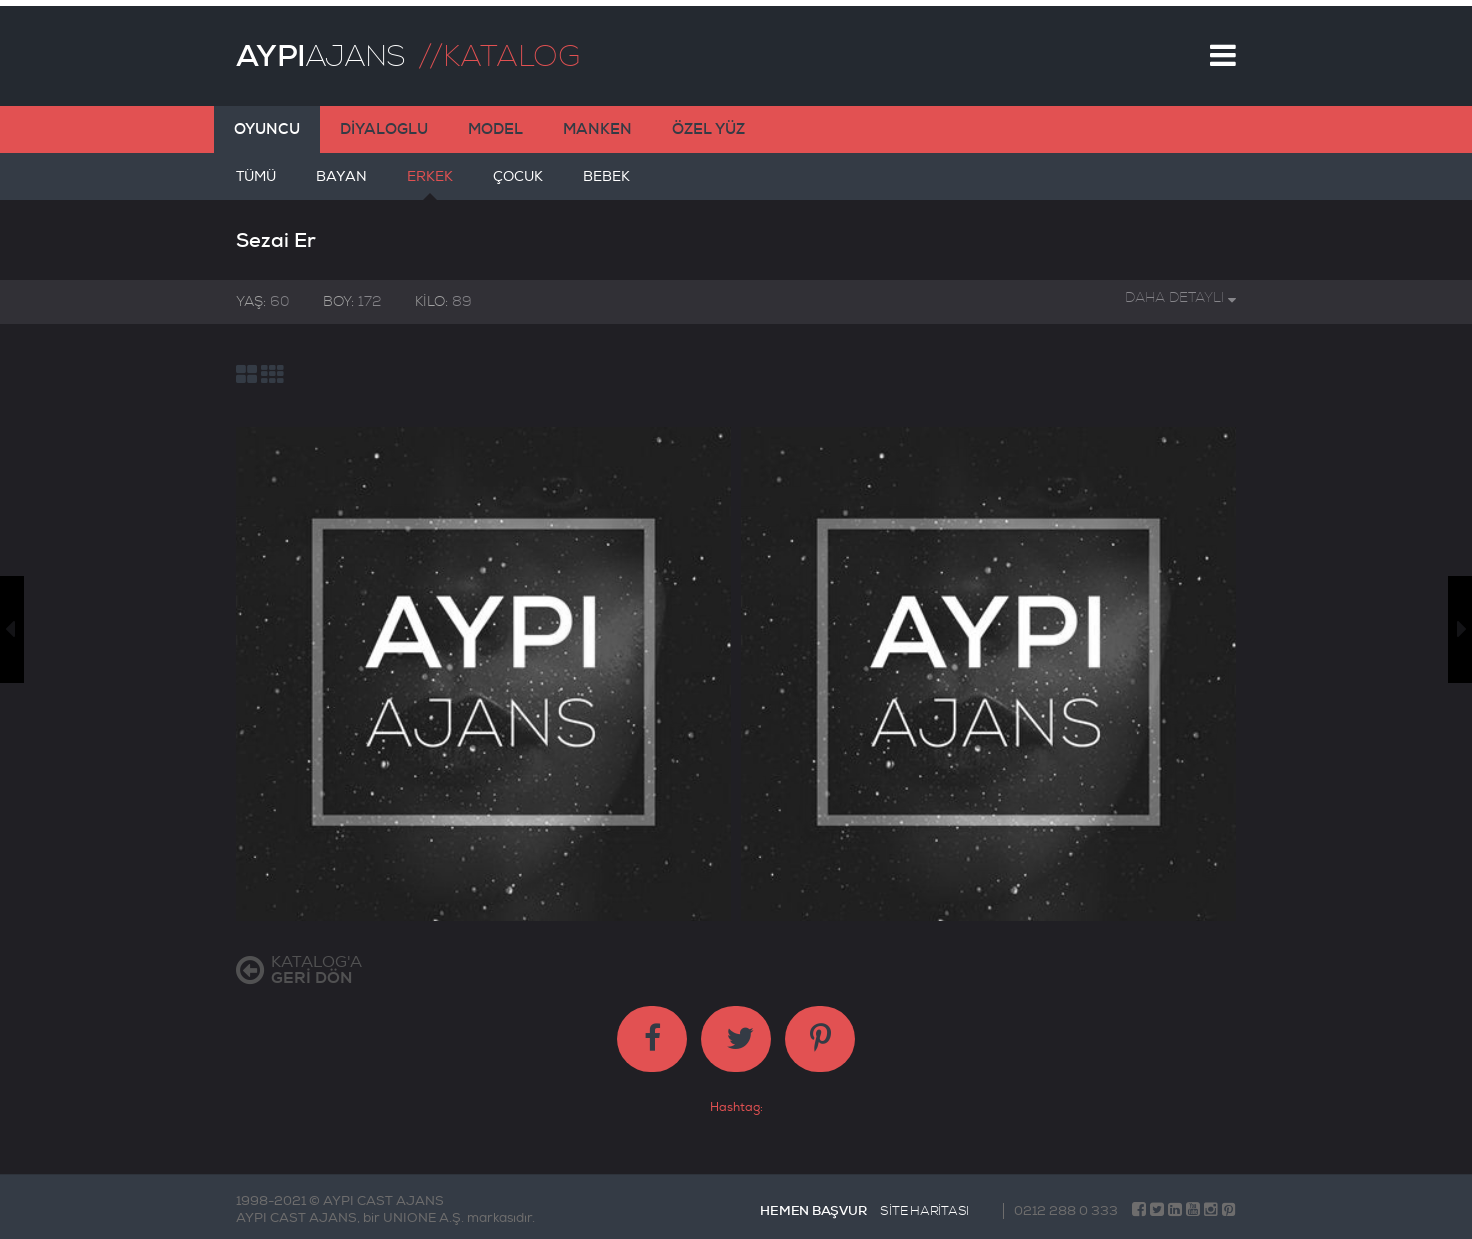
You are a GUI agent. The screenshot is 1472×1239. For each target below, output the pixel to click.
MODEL (495, 123)
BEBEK (606, 178)
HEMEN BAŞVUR (813, 1204)
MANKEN (597, 123)
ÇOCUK (518, 178)
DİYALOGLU (384, 123)
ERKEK (430, 178)
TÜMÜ (256, 178)
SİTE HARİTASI (924, 1205)
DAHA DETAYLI (1180, 291)
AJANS (320, 50)
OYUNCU (267, 123)
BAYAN (341, 178)
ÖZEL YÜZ (708, 123)
